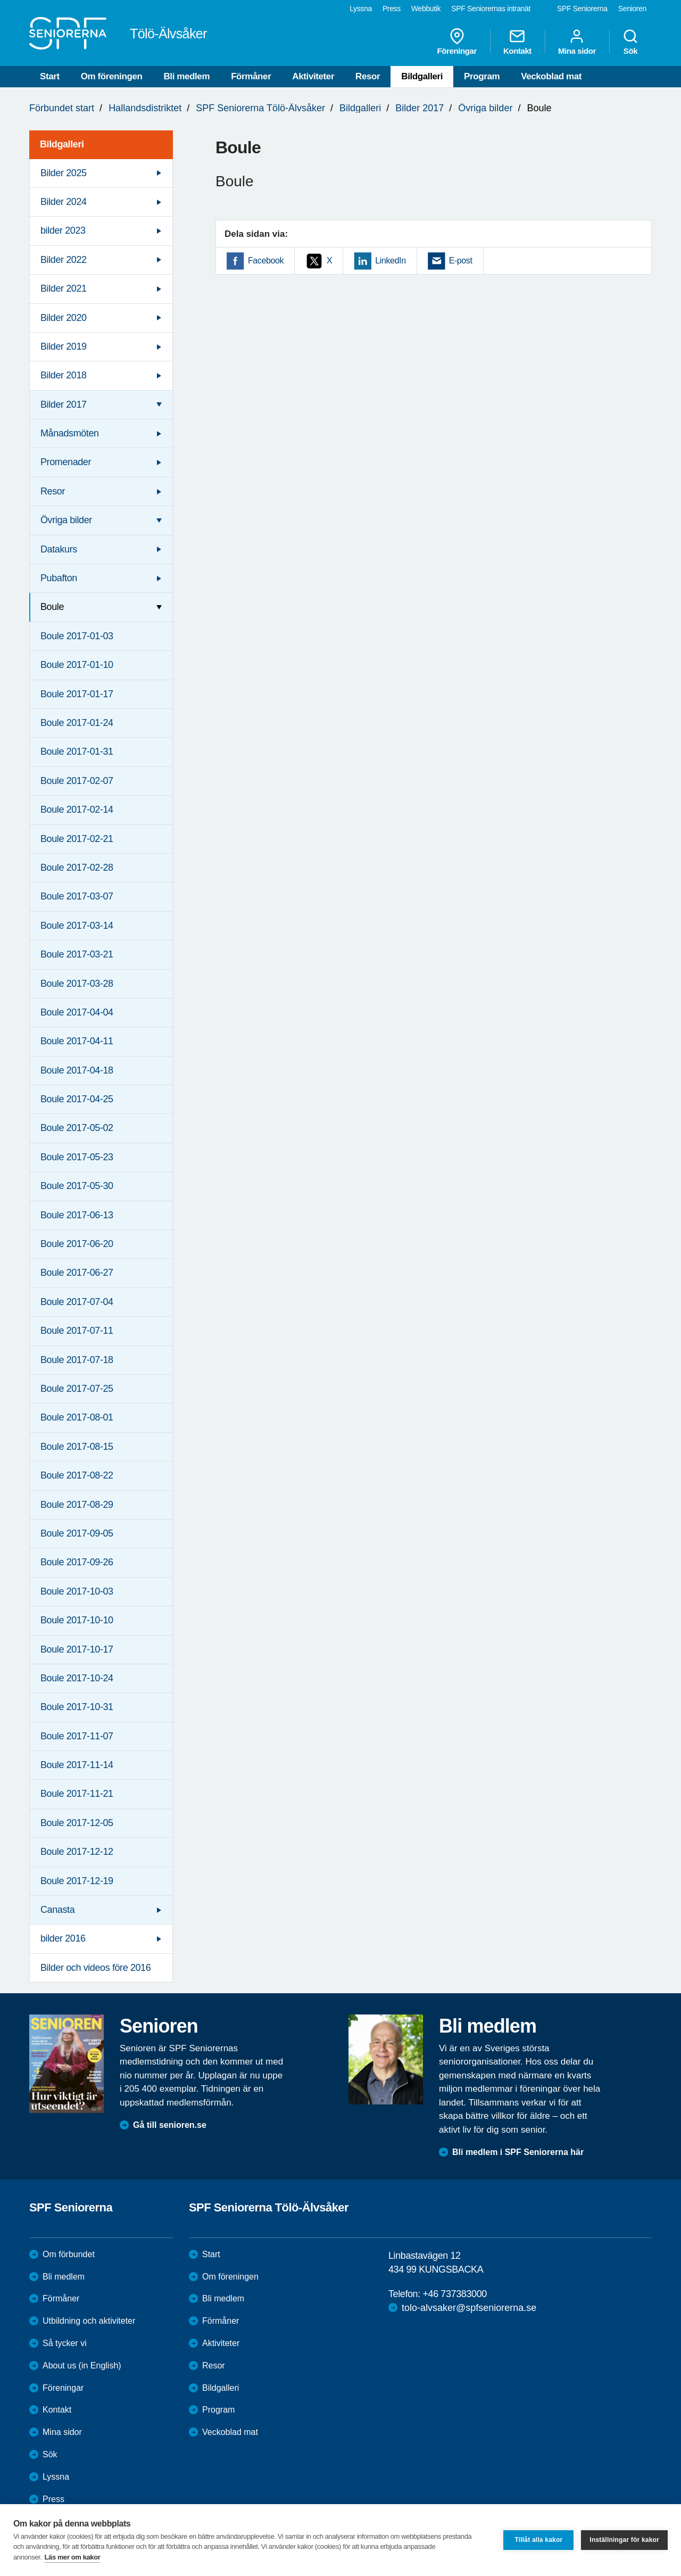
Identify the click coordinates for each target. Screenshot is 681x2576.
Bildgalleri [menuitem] (62, 144)
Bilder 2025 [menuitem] (63, 173)
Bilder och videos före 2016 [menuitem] (95, 1967)
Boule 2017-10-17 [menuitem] (76, 1649)
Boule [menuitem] (52, 606)
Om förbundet (69, 2254)
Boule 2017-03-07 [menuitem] (76, 896)
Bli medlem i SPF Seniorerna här (518, 2152)
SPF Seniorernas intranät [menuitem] (490, 8)
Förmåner (251, 76)
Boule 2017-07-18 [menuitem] (76, 1360)
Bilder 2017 (419, 108)
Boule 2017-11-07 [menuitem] (76, 1736)
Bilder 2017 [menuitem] (63, 404)
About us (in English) (82, 2365)
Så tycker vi (65, 2343)
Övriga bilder (485, 108)
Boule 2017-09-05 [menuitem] (76, 1533)
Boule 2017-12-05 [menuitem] (76, 1823)
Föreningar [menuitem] (457, 41)
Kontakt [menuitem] (517, 41)
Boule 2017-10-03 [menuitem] (76, 1591)
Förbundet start (61, 108)
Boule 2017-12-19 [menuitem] (76, 1881)
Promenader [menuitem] (65, 462)
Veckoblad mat (551, 76)
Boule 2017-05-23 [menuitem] (76, 1157)
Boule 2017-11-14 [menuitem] (76, 1765)
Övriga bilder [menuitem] (66, 520)
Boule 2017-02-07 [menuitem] (76, 780)
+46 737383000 (454, 2294)
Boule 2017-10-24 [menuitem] (76, 1678)
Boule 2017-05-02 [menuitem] (76, 1127)
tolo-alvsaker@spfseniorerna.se (469, 2307)
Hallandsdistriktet (145, 108)
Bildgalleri (422, 76)
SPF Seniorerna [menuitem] (582, 8)
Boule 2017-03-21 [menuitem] (76, 954)
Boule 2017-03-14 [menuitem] (76, 925)
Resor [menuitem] (52, 491)
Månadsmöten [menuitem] (69, 433)
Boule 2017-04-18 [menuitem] (76, 1070)
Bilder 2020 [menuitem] (63, 317)
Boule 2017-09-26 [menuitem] (76, 1562)
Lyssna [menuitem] (361, 8)
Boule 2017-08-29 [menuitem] (76, 1504)
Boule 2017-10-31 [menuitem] (76, 1707)
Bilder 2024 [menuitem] (63, 201)
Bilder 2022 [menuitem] (63, 259)
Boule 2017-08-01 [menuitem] (76, 1417)
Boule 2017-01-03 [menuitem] (76, 636)
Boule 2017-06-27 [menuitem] (76, 1272)
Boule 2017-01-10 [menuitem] (76, 664)
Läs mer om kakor (73, 2557)
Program (482, 76)
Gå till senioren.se (169, 2124)
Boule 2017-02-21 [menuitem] (76, 838)
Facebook (266, 260)
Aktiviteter (313, 76)
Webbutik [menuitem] (426, 8)
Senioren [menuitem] (632, 8)
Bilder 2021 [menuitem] (63, 288)
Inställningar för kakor (624, 2540)
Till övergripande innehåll (0, 0)
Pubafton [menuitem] (58, 578)
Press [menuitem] (392, 8)
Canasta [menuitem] (57, 1909)
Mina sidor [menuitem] (577, 41)
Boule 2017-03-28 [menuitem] (76, 983)
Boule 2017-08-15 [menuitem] (76, 1446)
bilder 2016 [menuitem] (63, 1938)
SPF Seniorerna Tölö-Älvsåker (260, 108)
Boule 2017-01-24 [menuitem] (76, 722)
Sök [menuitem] (630, 41)
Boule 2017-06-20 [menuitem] (76, 1244)
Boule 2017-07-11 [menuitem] (76, 1330)
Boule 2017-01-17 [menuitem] (76, 694)
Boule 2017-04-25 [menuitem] (76, 1099)
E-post (460, 260)
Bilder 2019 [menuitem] (63, 346)
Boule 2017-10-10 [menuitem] (76, 1620)
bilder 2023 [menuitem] (63, 230)
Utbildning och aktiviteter (89, 2320)
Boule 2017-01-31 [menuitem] (76, 751)
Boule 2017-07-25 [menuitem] (76, 1388)
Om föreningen (112, 76)
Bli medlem (186, 76)
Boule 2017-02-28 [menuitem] (76, 867)
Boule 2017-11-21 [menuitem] (76, 1793)
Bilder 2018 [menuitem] (63, 375)
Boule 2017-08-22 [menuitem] (76, 1475)
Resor (367, 76)
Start (50, 76)
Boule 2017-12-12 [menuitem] (76, 1851)
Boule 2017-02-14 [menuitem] (76, 809)
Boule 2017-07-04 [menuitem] (76, 1302)
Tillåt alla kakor (538, 2540)
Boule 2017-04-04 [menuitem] (76, 1012)
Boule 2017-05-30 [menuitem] (76, 1185)
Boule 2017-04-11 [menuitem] (76, 1041)
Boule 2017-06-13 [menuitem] (76, 1215)
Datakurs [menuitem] (58, 549)
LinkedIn (390, 260)
